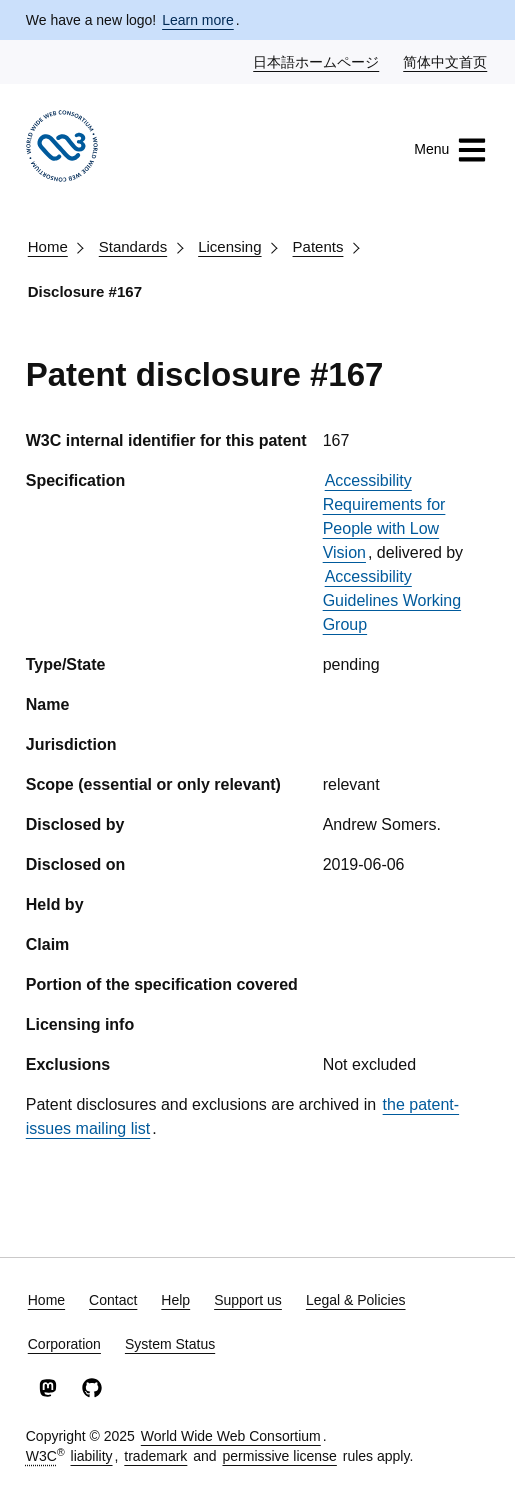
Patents (318, 246)
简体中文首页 (446, 61)
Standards (133, 246)
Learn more (198, 20)
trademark (155, 1456)
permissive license (279, 1456)
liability (92, 1456)
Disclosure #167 (85, 291)
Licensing (229, 246)
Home (48, 246)
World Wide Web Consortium (231, 1436)
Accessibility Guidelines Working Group (392, 600)
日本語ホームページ (317, 61)
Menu (450, 150)
